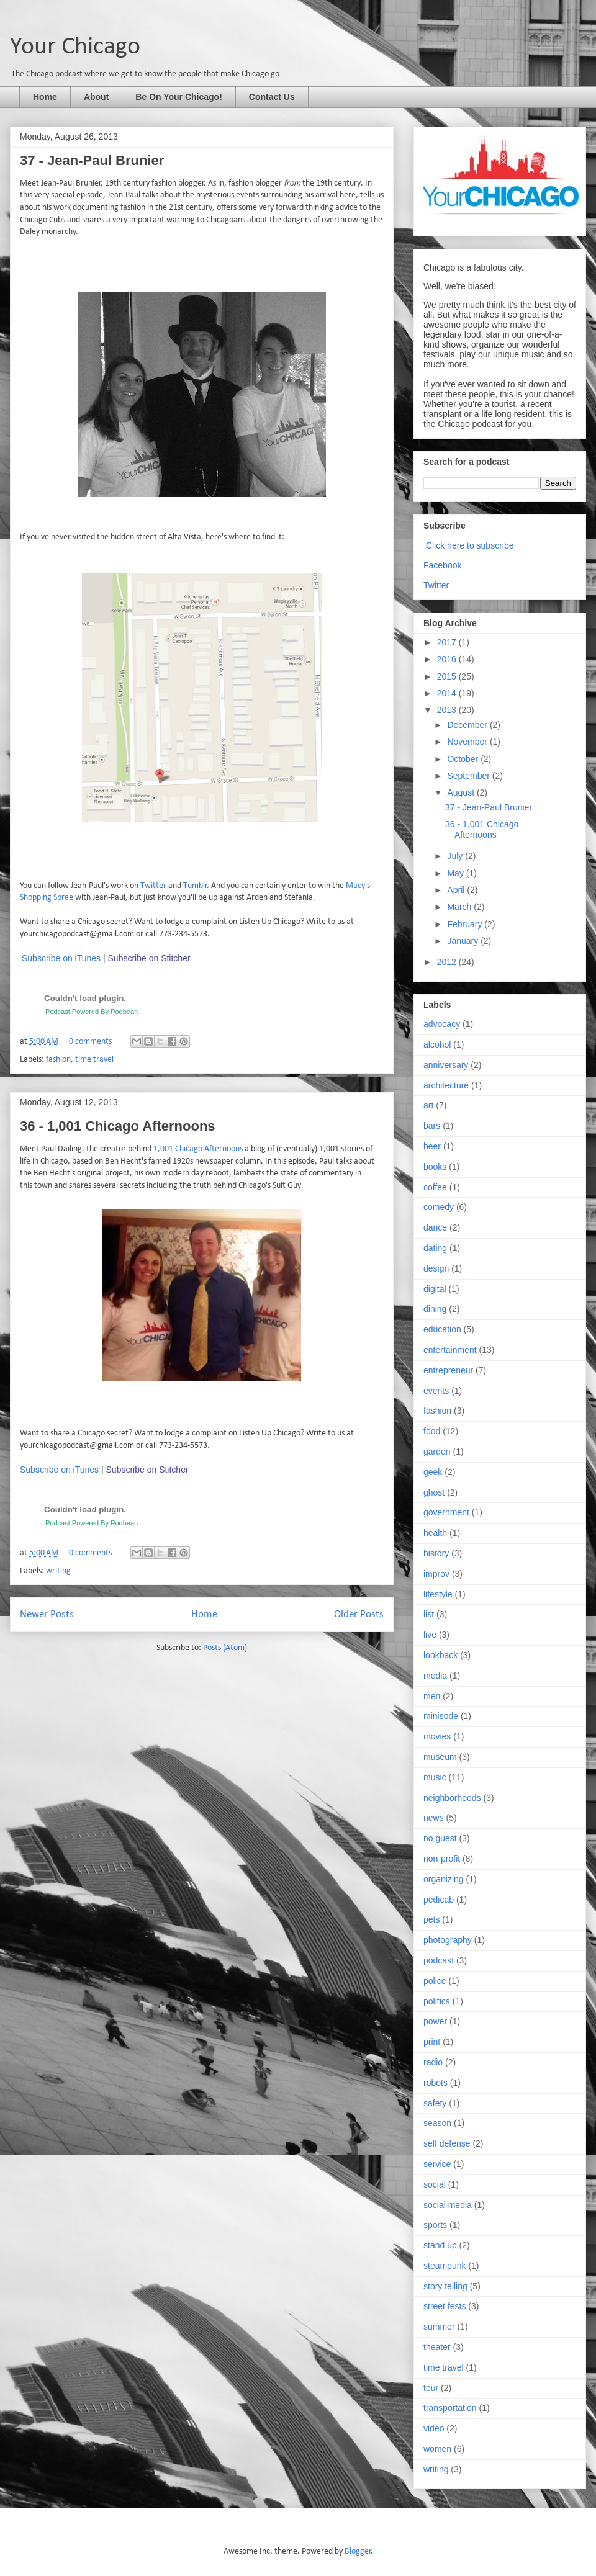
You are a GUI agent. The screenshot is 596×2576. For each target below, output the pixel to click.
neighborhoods (452, 1798)
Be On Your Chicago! (178, 97)
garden (437, 1451)
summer (439, 2326)
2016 (448, 659)
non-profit (441, 1859)
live (429, 1635)
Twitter (153, 886)
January (464, 941)
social (434, 2184)
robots (435, 2083)
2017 (448, 642)
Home (45, 97)
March (460, 907)
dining (434, 1309)
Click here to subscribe (470, 545)
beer (432, 1146)
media (435, 1676)
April (457, 890)
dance (435, 1227)
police (434, 1981)
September (469, 776)
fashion (58, 1059)
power (435, 2021)
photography (447, 1940)
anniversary (445, 1065)
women (437, 2449)
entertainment (450, 1350)
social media (447, 2205)
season (437, 2123)
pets (431, 1919)
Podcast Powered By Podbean (91, 1011)
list (428, 1614)
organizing (443, 1879)
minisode (440, 1716)
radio (433, 2062)
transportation (450, 2408)
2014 (448, 693)
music (434, 1777)
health (435, 1533)
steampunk (444, 2266)
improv (436, 1574)
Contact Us (272, 97)
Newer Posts (47, 1614)
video (433, 2428)
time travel (94, 1059)
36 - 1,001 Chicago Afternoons (117, 1126)
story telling (445, 2286)
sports (435, 2225)
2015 (448, 676)
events (436, 1391)
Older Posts (359, 1614)
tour (430, 2388)
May (456, 873)
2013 (448, 710)
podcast (438, 1960)
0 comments (90, 1041)
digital (434, 1289)
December (468, 725)
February (465, 924)
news (433, 1818)
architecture (446, 1085)
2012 (448, 962)
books (434, 1167)
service (437, 2164)
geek (432, 1472)
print (431, 2042)
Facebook (442, 565)
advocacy (441, 1024)
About (96, 97)
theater (437, 2347)
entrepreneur (448, 1370)
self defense (447, 2143)
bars (431, 1126)
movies (437, 1736)
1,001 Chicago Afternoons (198, 1149)
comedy (438, 1207)
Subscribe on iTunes (61, 958)
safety (434, 2103)
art (428, 1105)
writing (58, 1571)
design (436, 1268)
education (442, 1329)
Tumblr (195, 886)
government (446, 1512)
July (456, 856)
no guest (440, 1838)
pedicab (438, 1900)
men (431, 1696)
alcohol (437, 1044)
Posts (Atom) (225, 1648)
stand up (440, 2245)
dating (435, 1248)
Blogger (358, 2551)
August (461, 792)
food (431, 1431)
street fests (444, 2306)
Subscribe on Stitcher (149, 958)
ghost (434, 1492)
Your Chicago (75, 47)
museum (440, 1757)
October (464, 759)
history (436, 1553)
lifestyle (438, 1594)
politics (436, 2001)
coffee (435, 1187)
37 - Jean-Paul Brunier (92, 160)
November (468, 742)
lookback (440, 1655)
